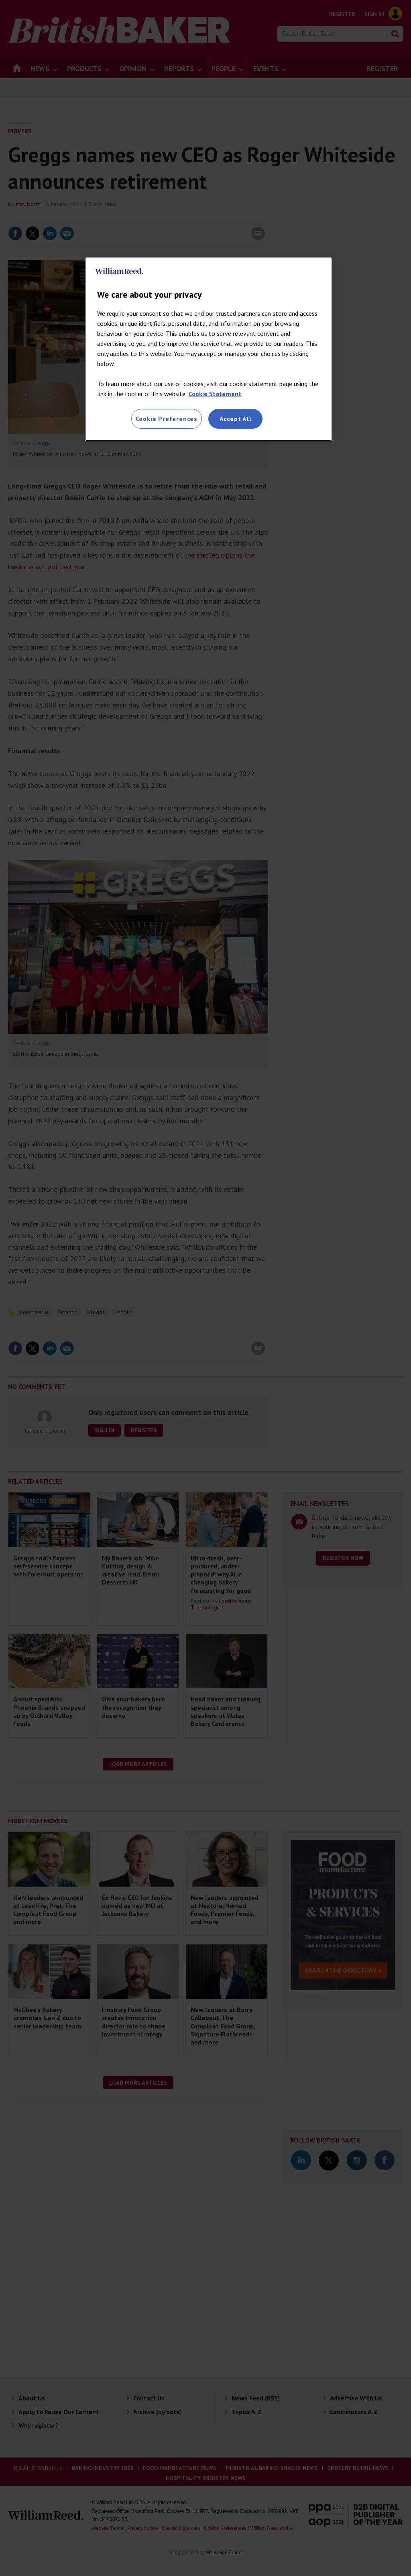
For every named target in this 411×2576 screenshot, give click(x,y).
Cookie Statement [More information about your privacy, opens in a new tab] (215, 394)
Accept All (236, 419)
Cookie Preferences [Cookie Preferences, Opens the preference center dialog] (166, 419)
